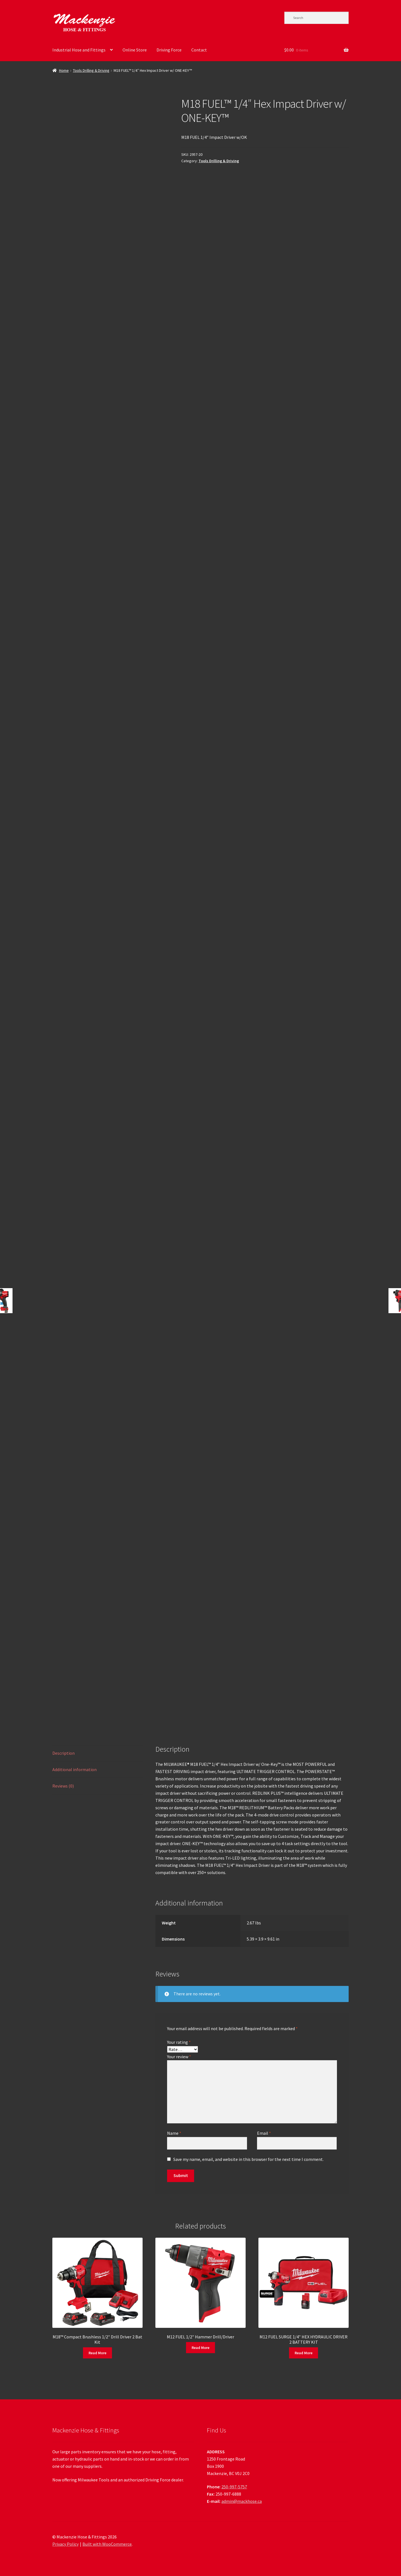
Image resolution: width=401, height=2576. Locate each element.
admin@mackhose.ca (241, 2501)
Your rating (179, 2042)
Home (64, 70)
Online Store (135, 50)
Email (264, 2133)
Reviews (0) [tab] (63, 1786)
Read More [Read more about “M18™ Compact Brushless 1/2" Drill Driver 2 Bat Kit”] (97, 2352)
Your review (179, 2056)
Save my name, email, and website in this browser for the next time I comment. (248, 2159)
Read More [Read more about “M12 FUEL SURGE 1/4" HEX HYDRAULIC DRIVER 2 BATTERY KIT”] (303, 2352)
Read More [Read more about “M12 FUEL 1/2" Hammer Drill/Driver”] (200, 2347)
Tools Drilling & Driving (91, 70)
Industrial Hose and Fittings (79, 50)
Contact (199, 50)
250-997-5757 (234, 2486)
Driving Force (169, 50)
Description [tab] (63, 1753)
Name (174, 2133)
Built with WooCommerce (107, 2544)
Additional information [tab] (74, 1769)
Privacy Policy (65, 2544)
